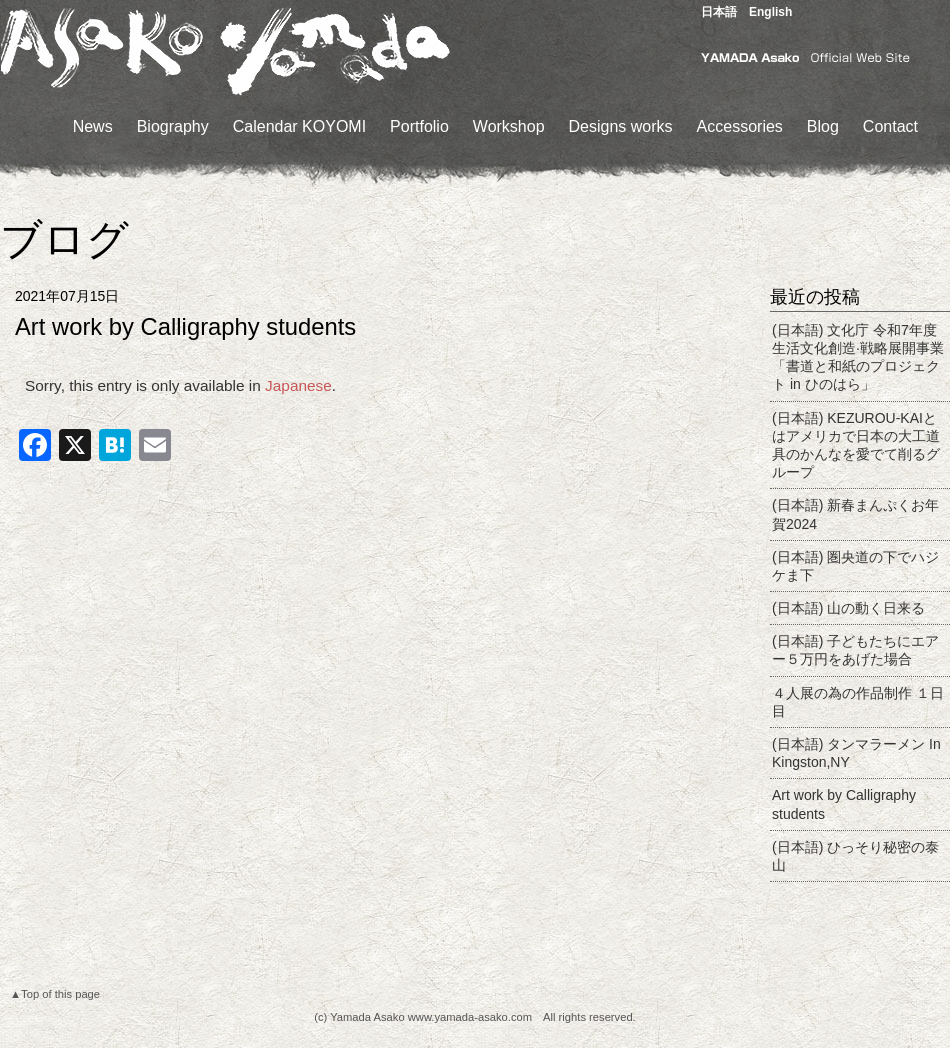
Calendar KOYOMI (299, 126)
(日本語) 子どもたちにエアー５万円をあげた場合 (855, 650)
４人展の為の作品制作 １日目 (858, 702)
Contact (890, 126)
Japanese (298, 385)
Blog (823, 126)
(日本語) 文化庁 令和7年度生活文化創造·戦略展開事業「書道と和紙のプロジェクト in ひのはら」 (858, 357)
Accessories (740, 126)
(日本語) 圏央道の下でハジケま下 (855, 566)
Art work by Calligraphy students (844, 804)
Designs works (621, 126)
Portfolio (419, 126)
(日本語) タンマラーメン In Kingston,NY (856, 753)
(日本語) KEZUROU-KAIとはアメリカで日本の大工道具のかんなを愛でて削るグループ (856, 445)
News (93, 126)
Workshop (509, 126)
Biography (173, 126)
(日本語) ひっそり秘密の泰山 (855, 856)
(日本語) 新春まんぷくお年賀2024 (855, 514)
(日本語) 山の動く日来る (848, 608)
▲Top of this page (55, 994)
